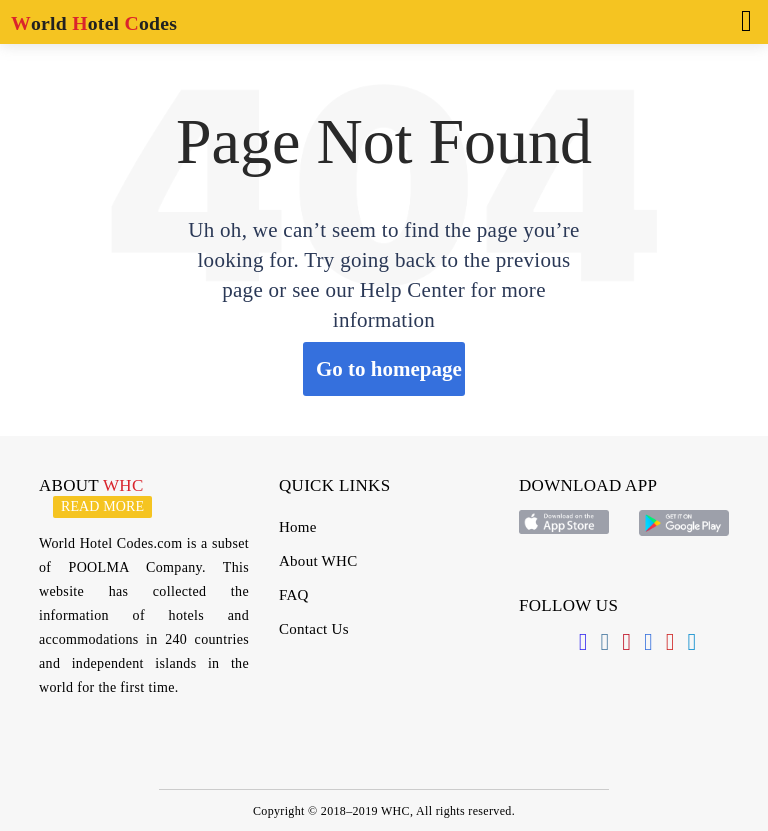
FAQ (294, 595)
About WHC (318, 561)
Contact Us (314, 629)
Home (298, 527)
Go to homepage (389, 369)
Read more (102, 506)
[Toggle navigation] (740, 19)
